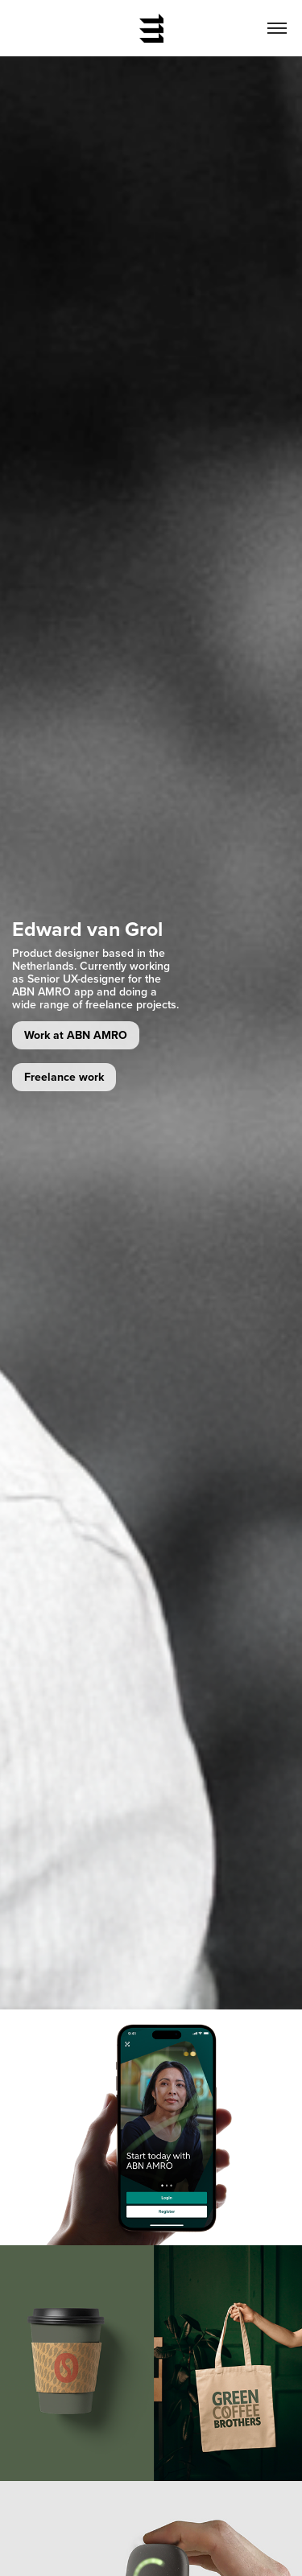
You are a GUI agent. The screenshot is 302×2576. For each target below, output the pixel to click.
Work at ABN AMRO (75, 1035)
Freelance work (64, 1077)
